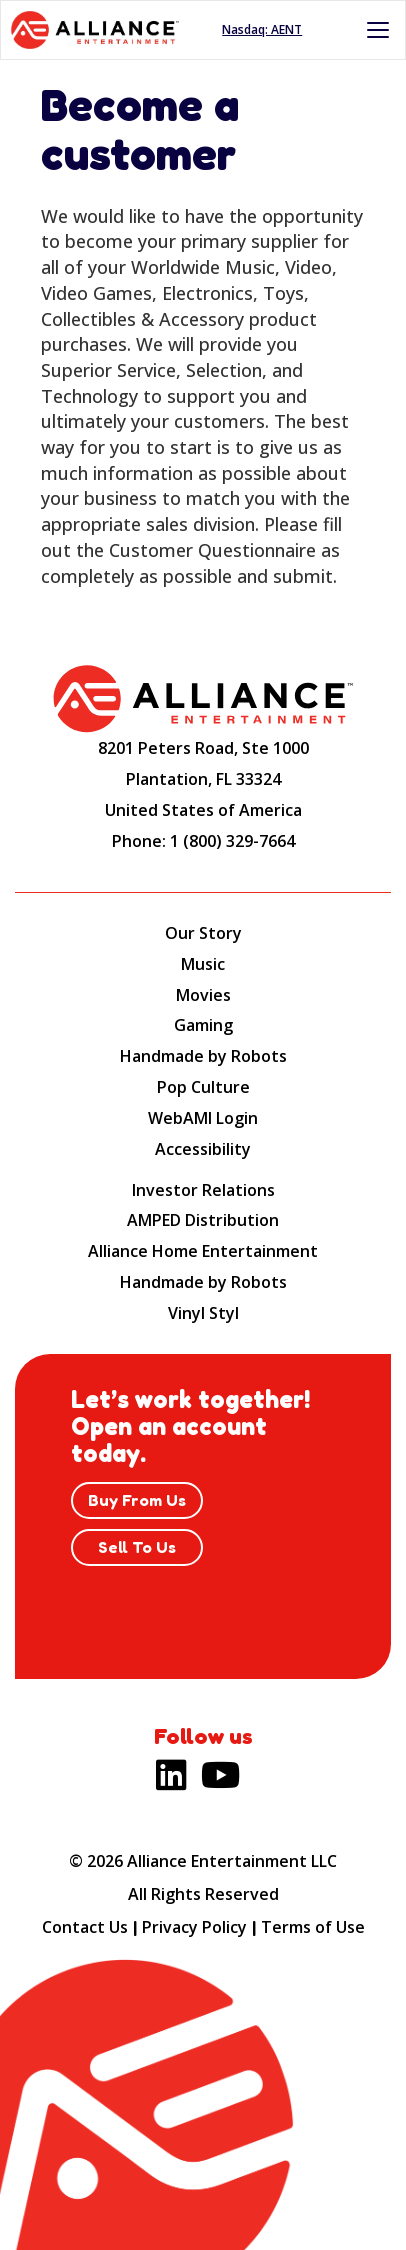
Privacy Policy (194, 1927)
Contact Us (85, 1927)
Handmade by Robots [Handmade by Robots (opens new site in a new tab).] (203, 1282)
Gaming (203, 1025)
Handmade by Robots (203, 1056)
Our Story (203, 933)
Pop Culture (203, 1087)
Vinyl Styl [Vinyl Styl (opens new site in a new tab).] (203, 1313)
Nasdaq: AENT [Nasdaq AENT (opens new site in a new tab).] (262, 29)
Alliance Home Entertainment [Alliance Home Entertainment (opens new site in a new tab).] (203, 1251)
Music (203, 964)
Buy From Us (137, 1500)
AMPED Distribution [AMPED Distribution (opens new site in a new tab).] (203, 1220)
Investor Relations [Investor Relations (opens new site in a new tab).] (203, 1190)
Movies (203, 995)
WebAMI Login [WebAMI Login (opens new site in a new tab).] (203, 1118)
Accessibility (203, 1149)
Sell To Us (137, 1547)
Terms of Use (313, 1927)
